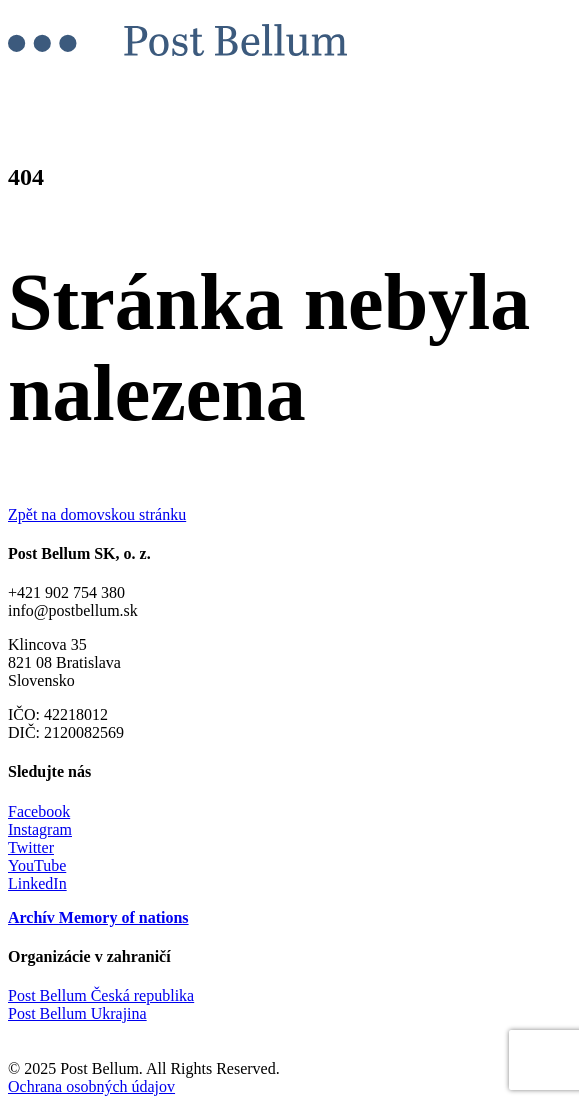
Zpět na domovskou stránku (97, 514)
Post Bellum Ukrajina (77, 1013)
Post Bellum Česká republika (101, 995)
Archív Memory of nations (98, 917)
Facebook (39, 811)
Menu (44, 92)
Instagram (40, 829)
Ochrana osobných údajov (91, 1086)
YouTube (37, 865)
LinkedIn (37, 883)
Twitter (31, 847)
